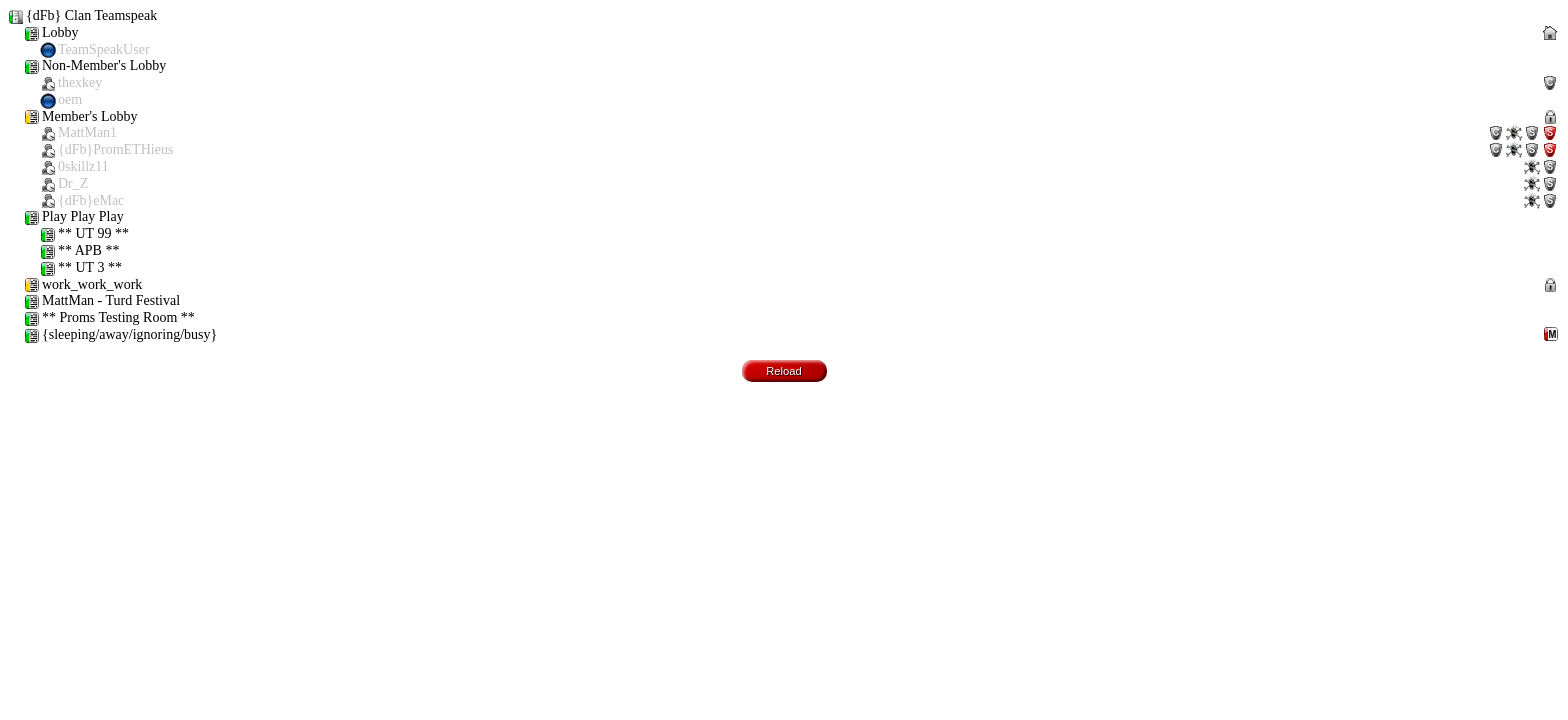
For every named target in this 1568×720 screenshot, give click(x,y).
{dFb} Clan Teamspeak (82, 16)
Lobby (792, 42)
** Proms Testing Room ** (109, 318)
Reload (783, 371)
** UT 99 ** (84, 234)
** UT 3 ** (81, 268)
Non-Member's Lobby (792, 83)
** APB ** (79, 251)
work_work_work (792, 285)
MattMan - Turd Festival (102, 301)
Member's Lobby (792, 159)
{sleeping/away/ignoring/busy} (792, 335)
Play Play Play (74, 217)
